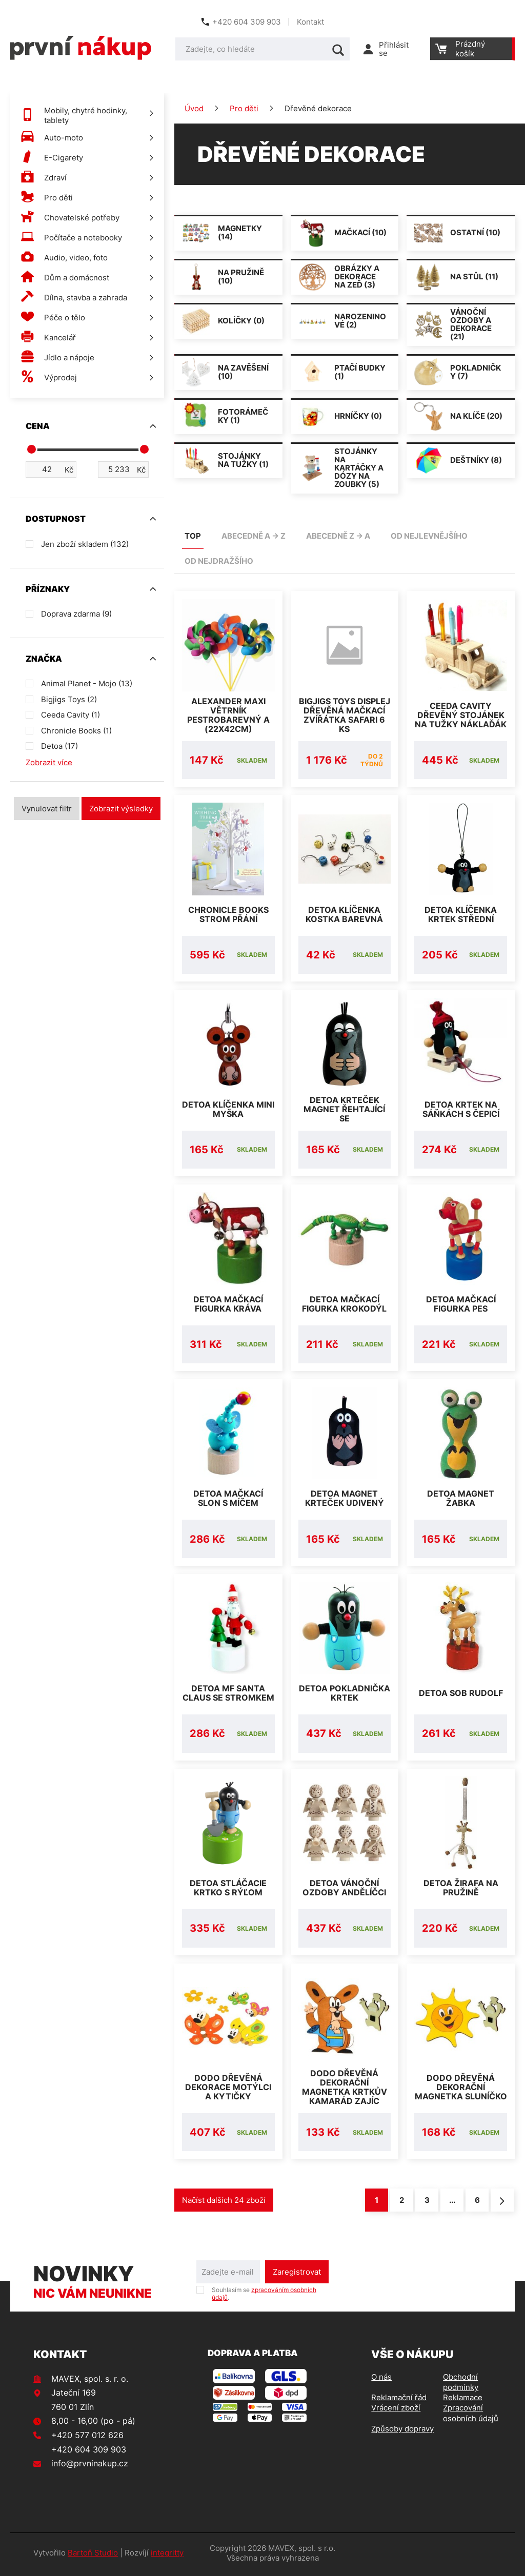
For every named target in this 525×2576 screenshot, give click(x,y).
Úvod (194, 108)
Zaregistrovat (297, 2275)
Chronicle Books (76, 730)
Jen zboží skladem (85, 544)
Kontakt (310, 22)
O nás (381, 2380)
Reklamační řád (399, 2400)
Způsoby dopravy (402, 2432)
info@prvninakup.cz (89, 2466)
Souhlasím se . (264, 2297)
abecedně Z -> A (338, 536)
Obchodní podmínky (460, 2385)
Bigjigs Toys (69, 699)
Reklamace (462, 2400)
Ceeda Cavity (70, 715)
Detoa (59, 746)
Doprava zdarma (76, 614)
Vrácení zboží (395, 2411)
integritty (167, 2556)
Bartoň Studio (93, 2556)
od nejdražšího (219, 561)
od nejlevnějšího (429, 536)
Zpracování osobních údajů (470, 2416)
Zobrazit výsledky (121, 808)
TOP (193, 536)
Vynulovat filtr (47, 808)
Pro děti (244, 108)
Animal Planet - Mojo (86, 683)
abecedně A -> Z (253, 536)
